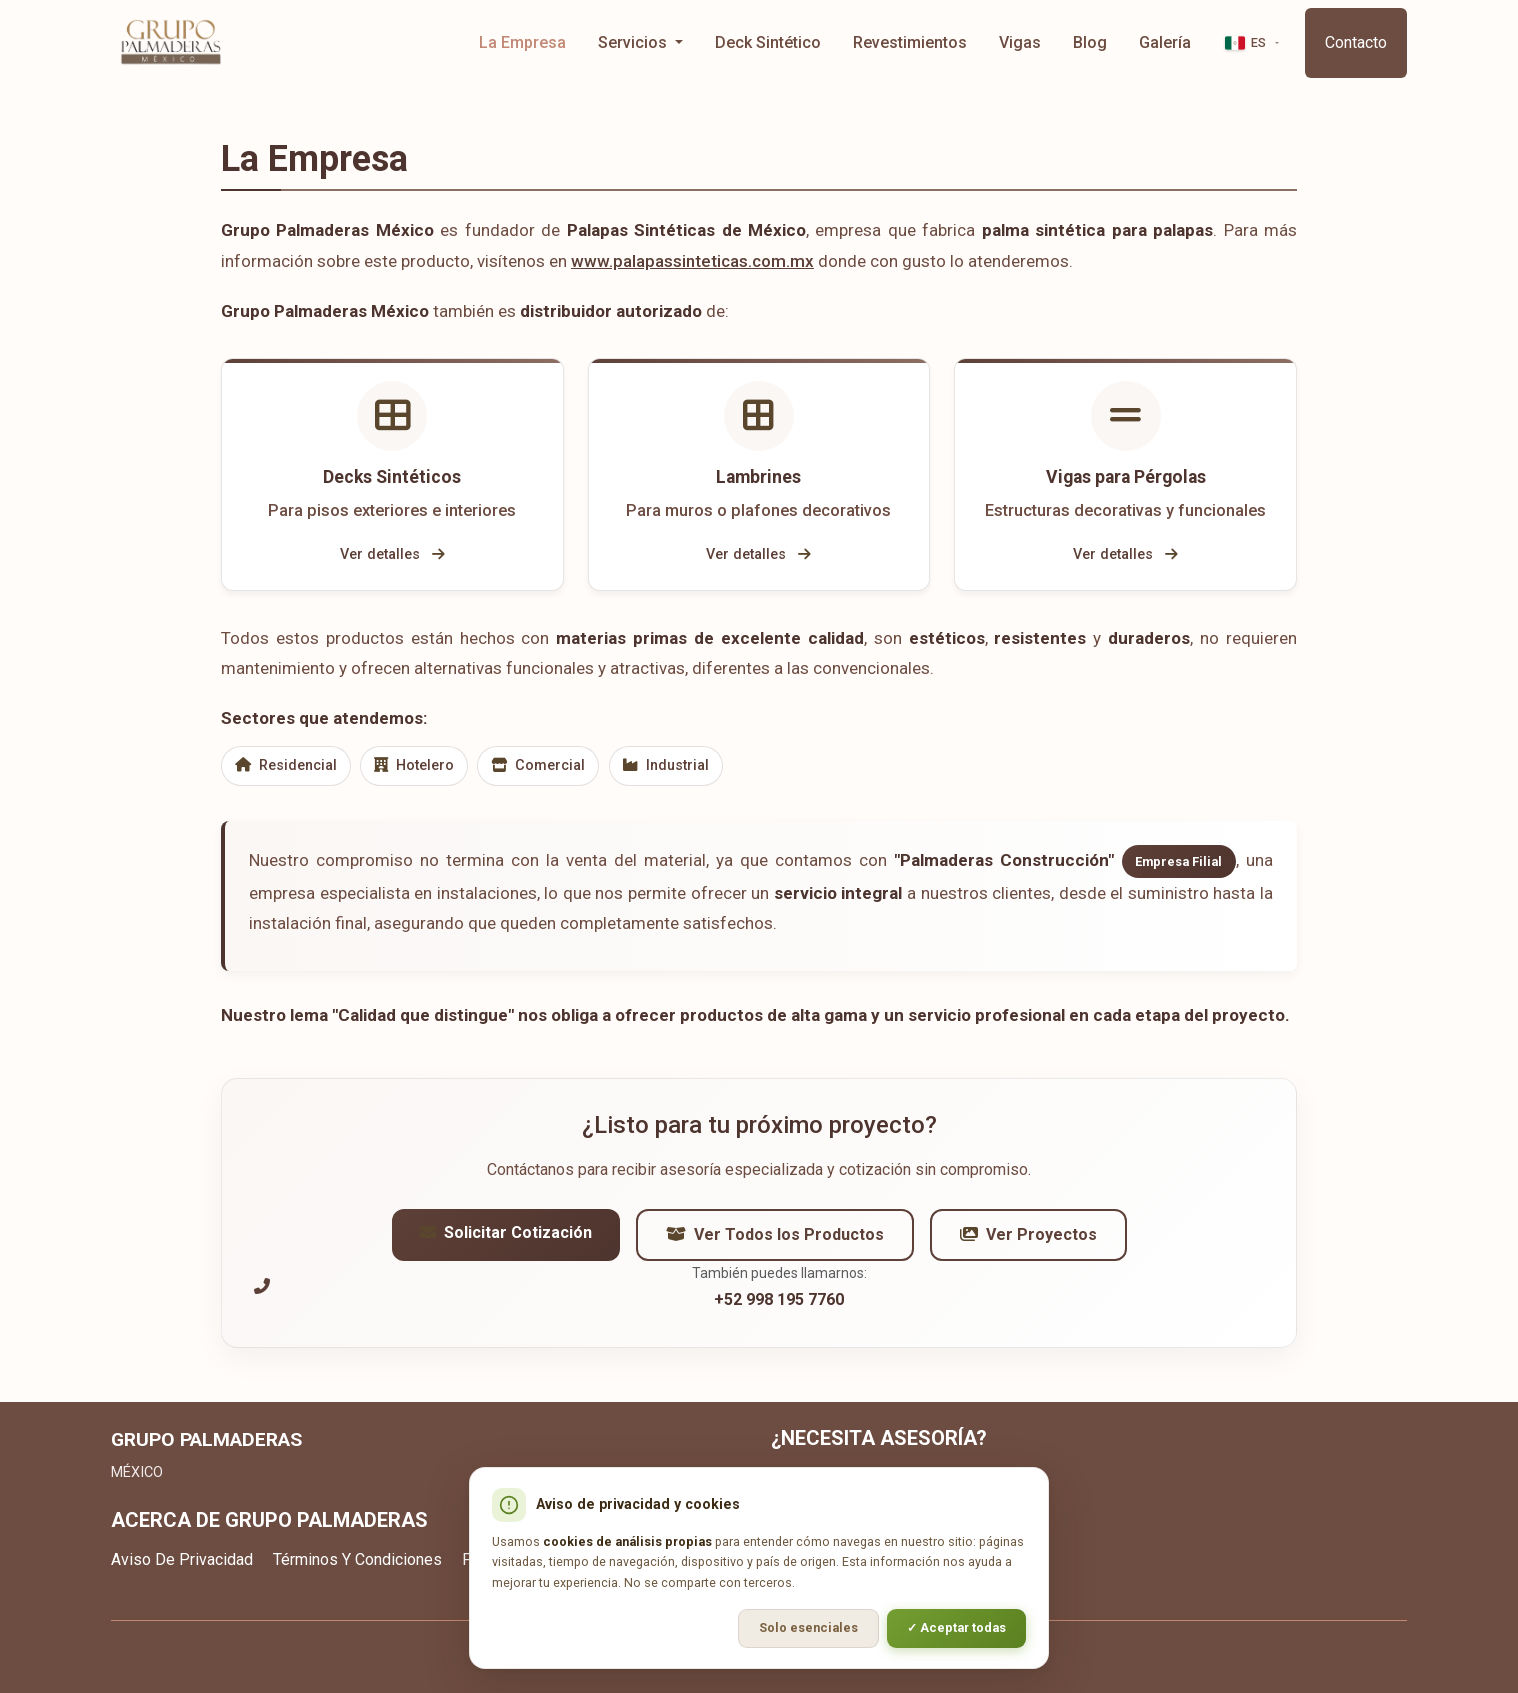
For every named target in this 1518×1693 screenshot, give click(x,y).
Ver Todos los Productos (775, 1240)
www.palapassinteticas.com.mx (692, 261)
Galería (1165, 42)
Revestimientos (910, 42)
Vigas (1020, 42)
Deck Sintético (768, 42)
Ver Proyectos (1028, 1240)
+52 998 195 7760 (779, 1305)
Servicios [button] (634, 42)
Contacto (1356, 42)
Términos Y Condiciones (357, 1559)
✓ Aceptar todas (956, 1627)
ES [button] (1246, 42)
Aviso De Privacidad (182, 1559)
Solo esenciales (808, 1627)
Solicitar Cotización (506, 1238)
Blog (1090, 42)
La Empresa (522, 42)
